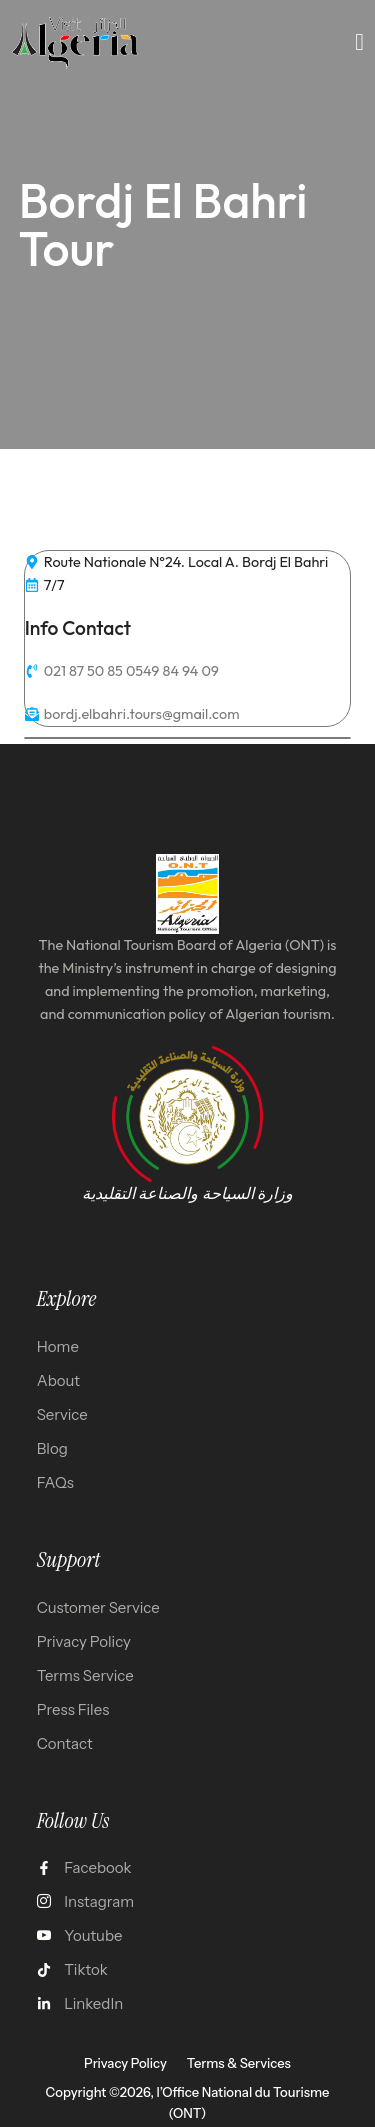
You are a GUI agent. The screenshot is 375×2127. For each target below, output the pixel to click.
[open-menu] (360, 42)
